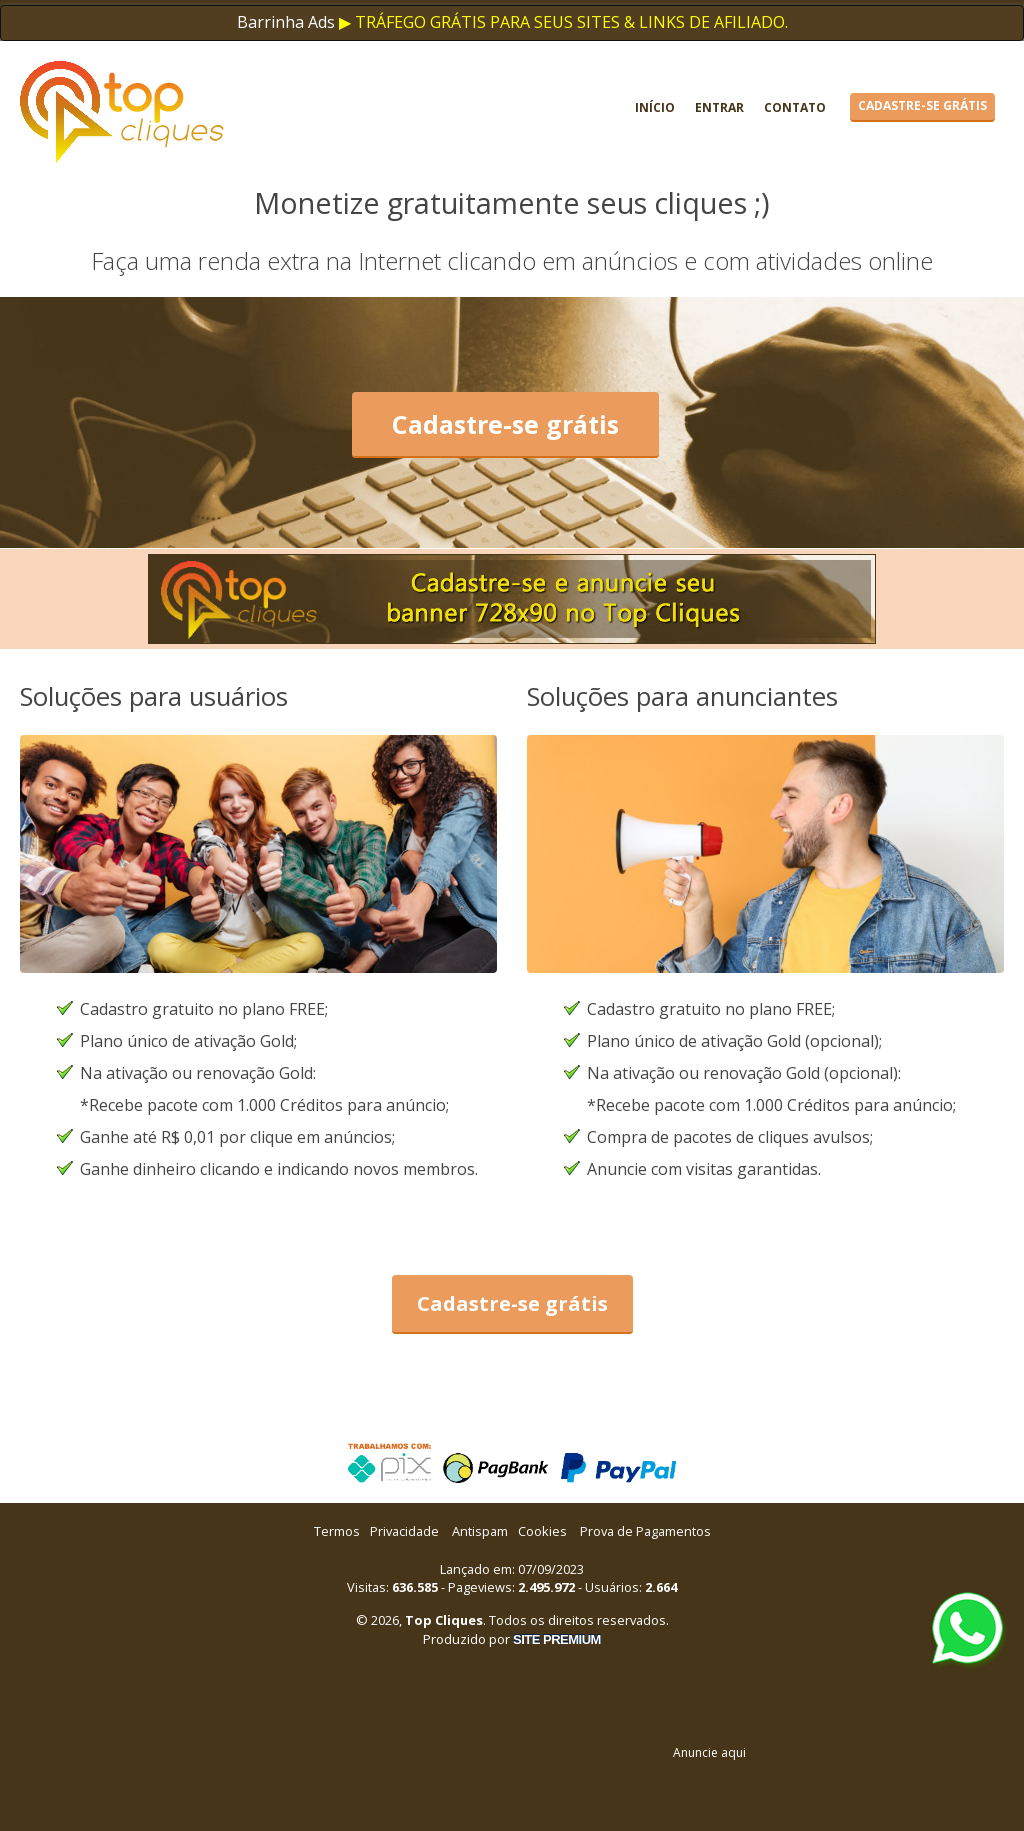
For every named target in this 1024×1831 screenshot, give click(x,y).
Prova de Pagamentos (645, 1531)
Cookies (542, 1531)
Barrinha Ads (286, 22)
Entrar (719, 107)
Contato (795, 107)
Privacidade (404, 1531)
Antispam (480, 1531)
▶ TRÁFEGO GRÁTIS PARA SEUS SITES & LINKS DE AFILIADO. (563, 22)
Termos (337, 1531)
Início (655, 107)
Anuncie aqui (709, 1753)
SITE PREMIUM (557, 1639)
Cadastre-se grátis (922, 105)
